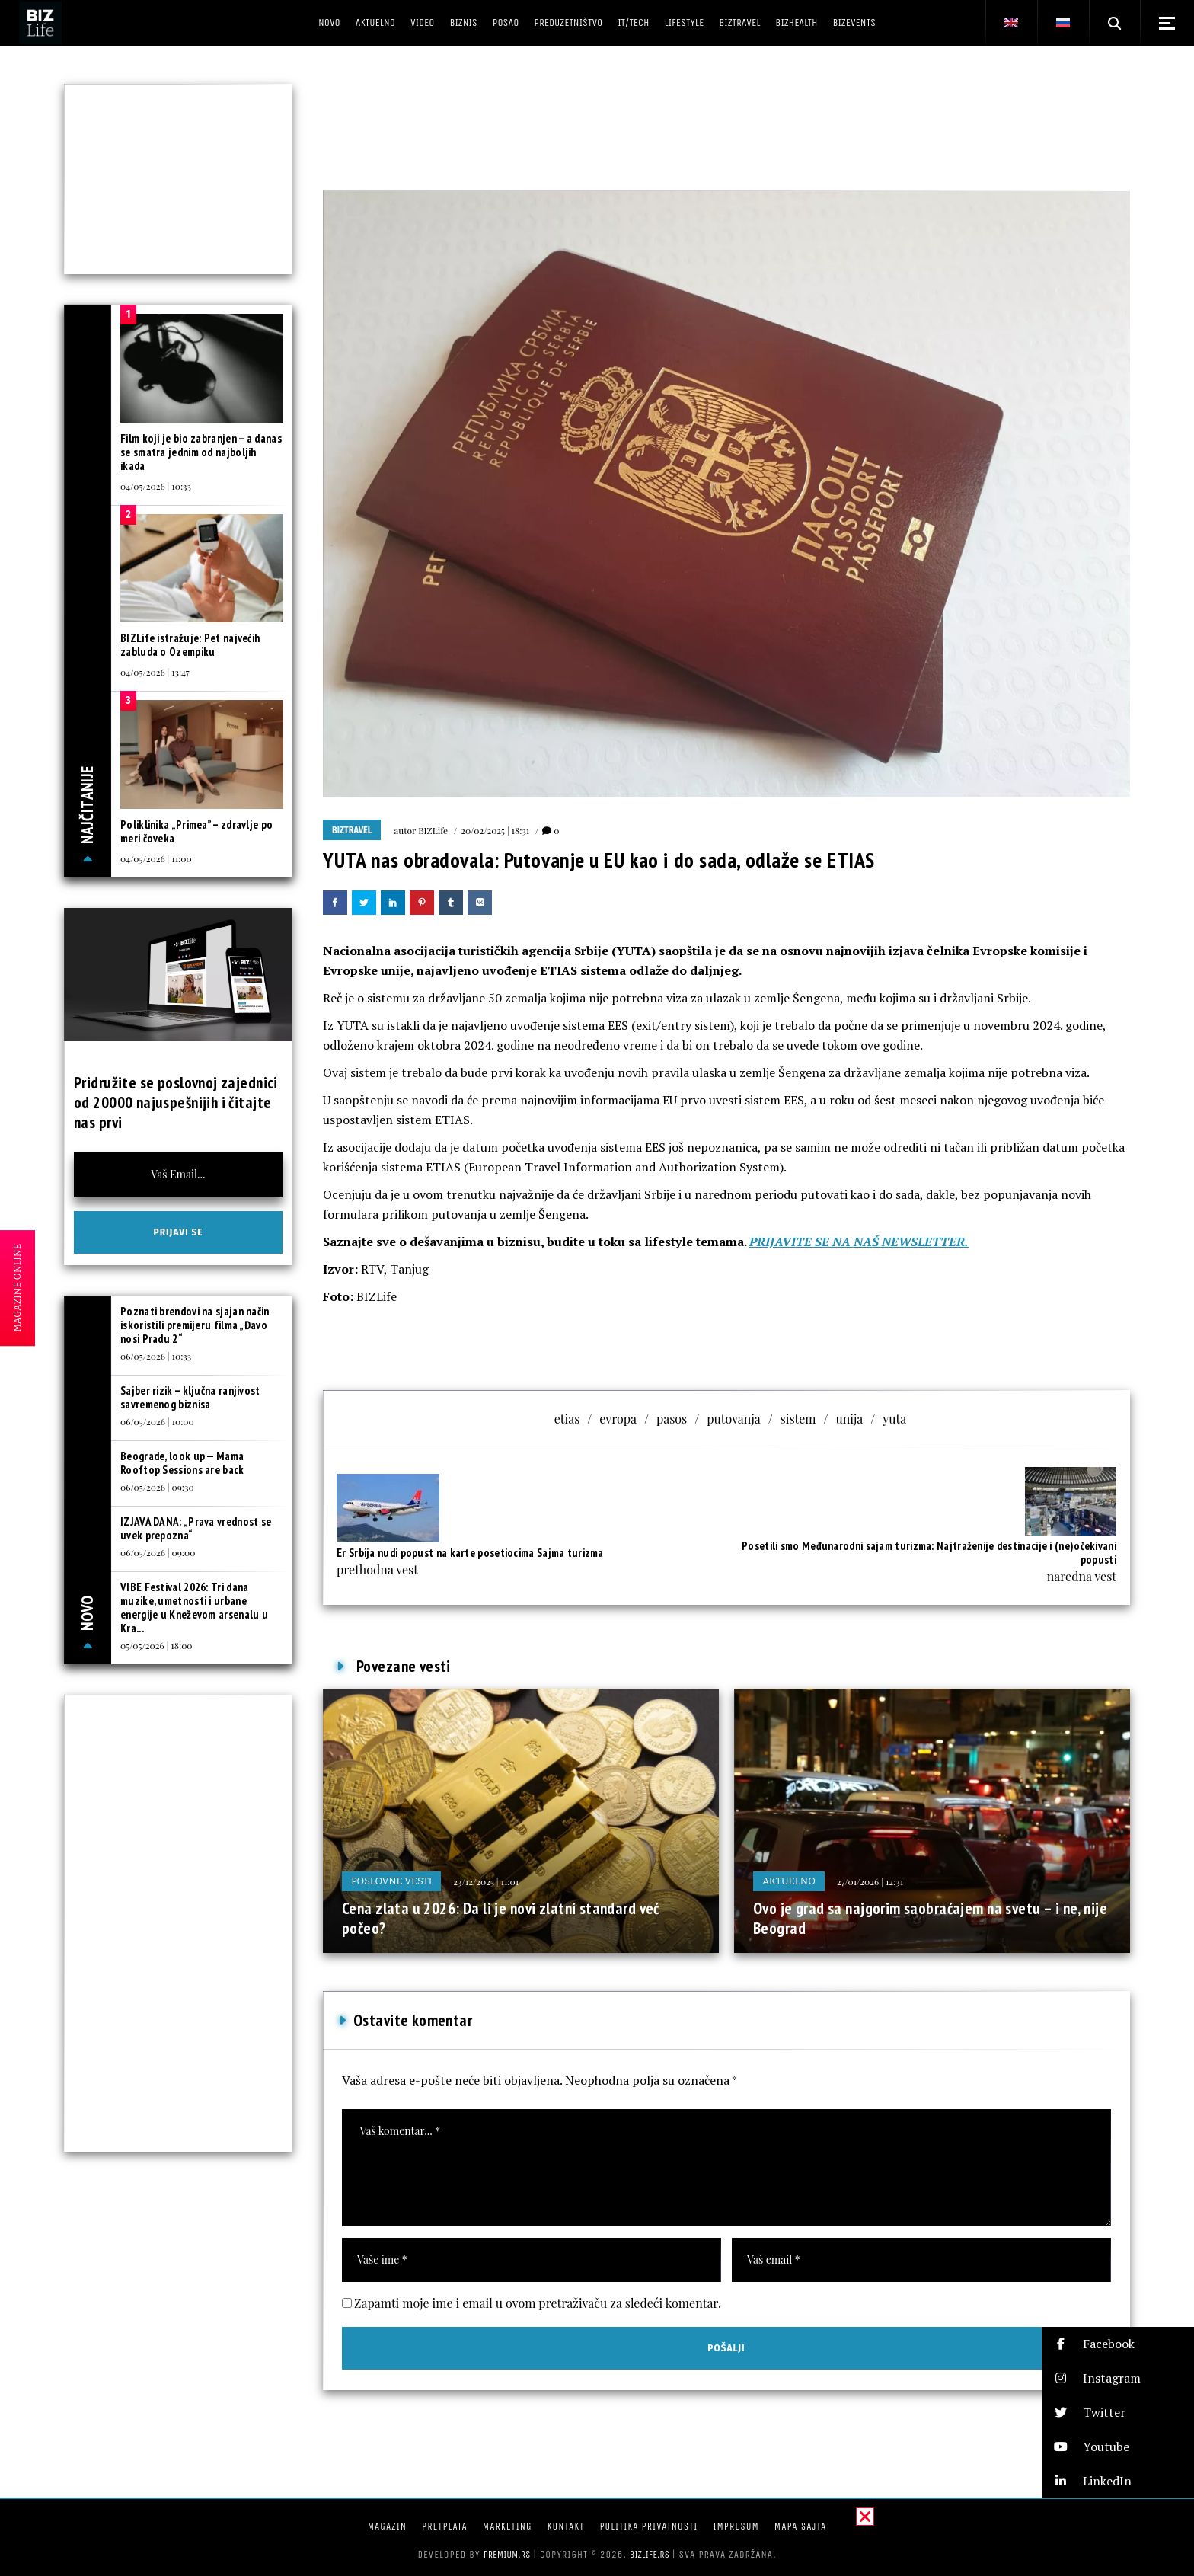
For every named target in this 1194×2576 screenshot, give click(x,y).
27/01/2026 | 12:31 (870, 1881)
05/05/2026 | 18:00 (156, 1645)
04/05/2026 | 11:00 (156, 858)
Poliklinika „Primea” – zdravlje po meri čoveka (196, 831)
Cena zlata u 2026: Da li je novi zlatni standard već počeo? (500, 1918)
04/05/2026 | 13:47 (155, 672)
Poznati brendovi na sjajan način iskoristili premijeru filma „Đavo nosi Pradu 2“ (195, 1325)
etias (567, 1419)
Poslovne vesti (391, 1881)
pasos (671, 1419)
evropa (618, 1419)
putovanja (733, 1419)
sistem (798, 1419)
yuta (894, 1419)
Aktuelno (789, 1881)
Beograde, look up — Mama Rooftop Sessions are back (182, 1463)
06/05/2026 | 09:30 (157, 1487)
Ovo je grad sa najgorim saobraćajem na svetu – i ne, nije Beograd (930, 1918)
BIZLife (433, 830)
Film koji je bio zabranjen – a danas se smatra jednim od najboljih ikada (201, 452)
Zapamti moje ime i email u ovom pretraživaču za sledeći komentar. (537, 2303)
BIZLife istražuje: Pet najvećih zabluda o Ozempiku (190, 645)
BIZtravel (352, 830)
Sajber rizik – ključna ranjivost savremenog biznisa (190, 1397)
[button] (1118, 2344)
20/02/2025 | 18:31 (495, 830)
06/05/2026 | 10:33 (155, 1356)
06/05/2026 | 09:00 (157, 1552)
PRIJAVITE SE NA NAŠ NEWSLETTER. (859, 1241)
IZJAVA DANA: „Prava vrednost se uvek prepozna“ (195, 1528)
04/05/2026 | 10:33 (155, 486)
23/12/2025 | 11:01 (486, 1881)
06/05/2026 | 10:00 (157, 1421)
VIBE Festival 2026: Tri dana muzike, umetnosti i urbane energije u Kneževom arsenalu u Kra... (194, 1607)
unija (850, 1419)
